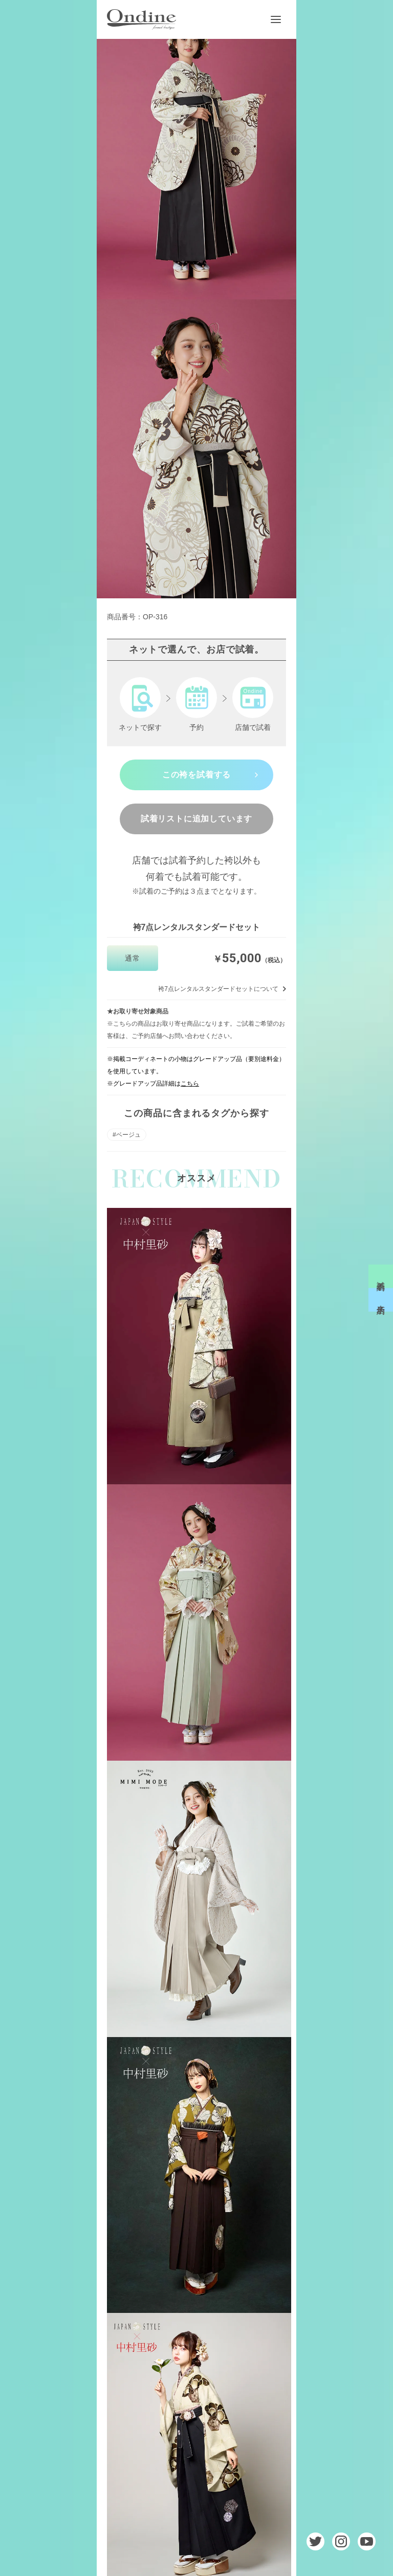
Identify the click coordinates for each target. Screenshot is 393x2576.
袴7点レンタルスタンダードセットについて (218, 988)
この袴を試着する (196, 774)
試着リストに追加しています (196, 818)
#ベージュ (127, 1134)
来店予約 (381, 1300)
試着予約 (381, 1276)
